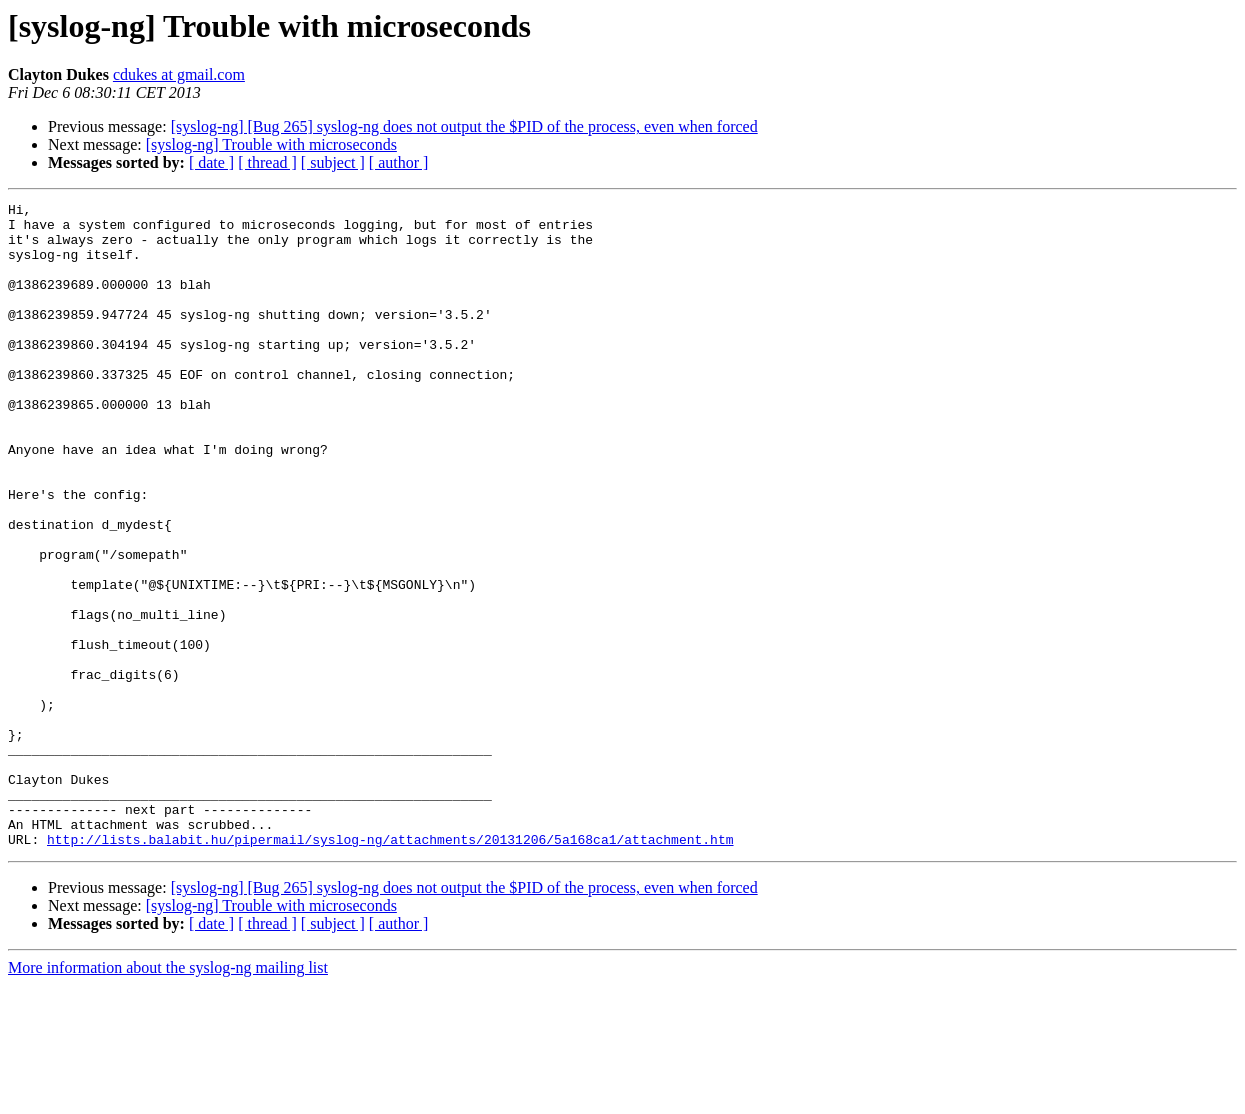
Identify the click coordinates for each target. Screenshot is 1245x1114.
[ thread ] (267, 162)
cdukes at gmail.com (179, 74)
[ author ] (399, 162)
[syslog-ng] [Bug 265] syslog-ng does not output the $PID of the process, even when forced (464, 126)
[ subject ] (333, 162)
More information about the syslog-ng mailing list (168, 1096)
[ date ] (211, 162)
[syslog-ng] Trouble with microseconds (271, 144)
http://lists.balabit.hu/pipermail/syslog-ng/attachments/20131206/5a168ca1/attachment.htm (390, 968)
